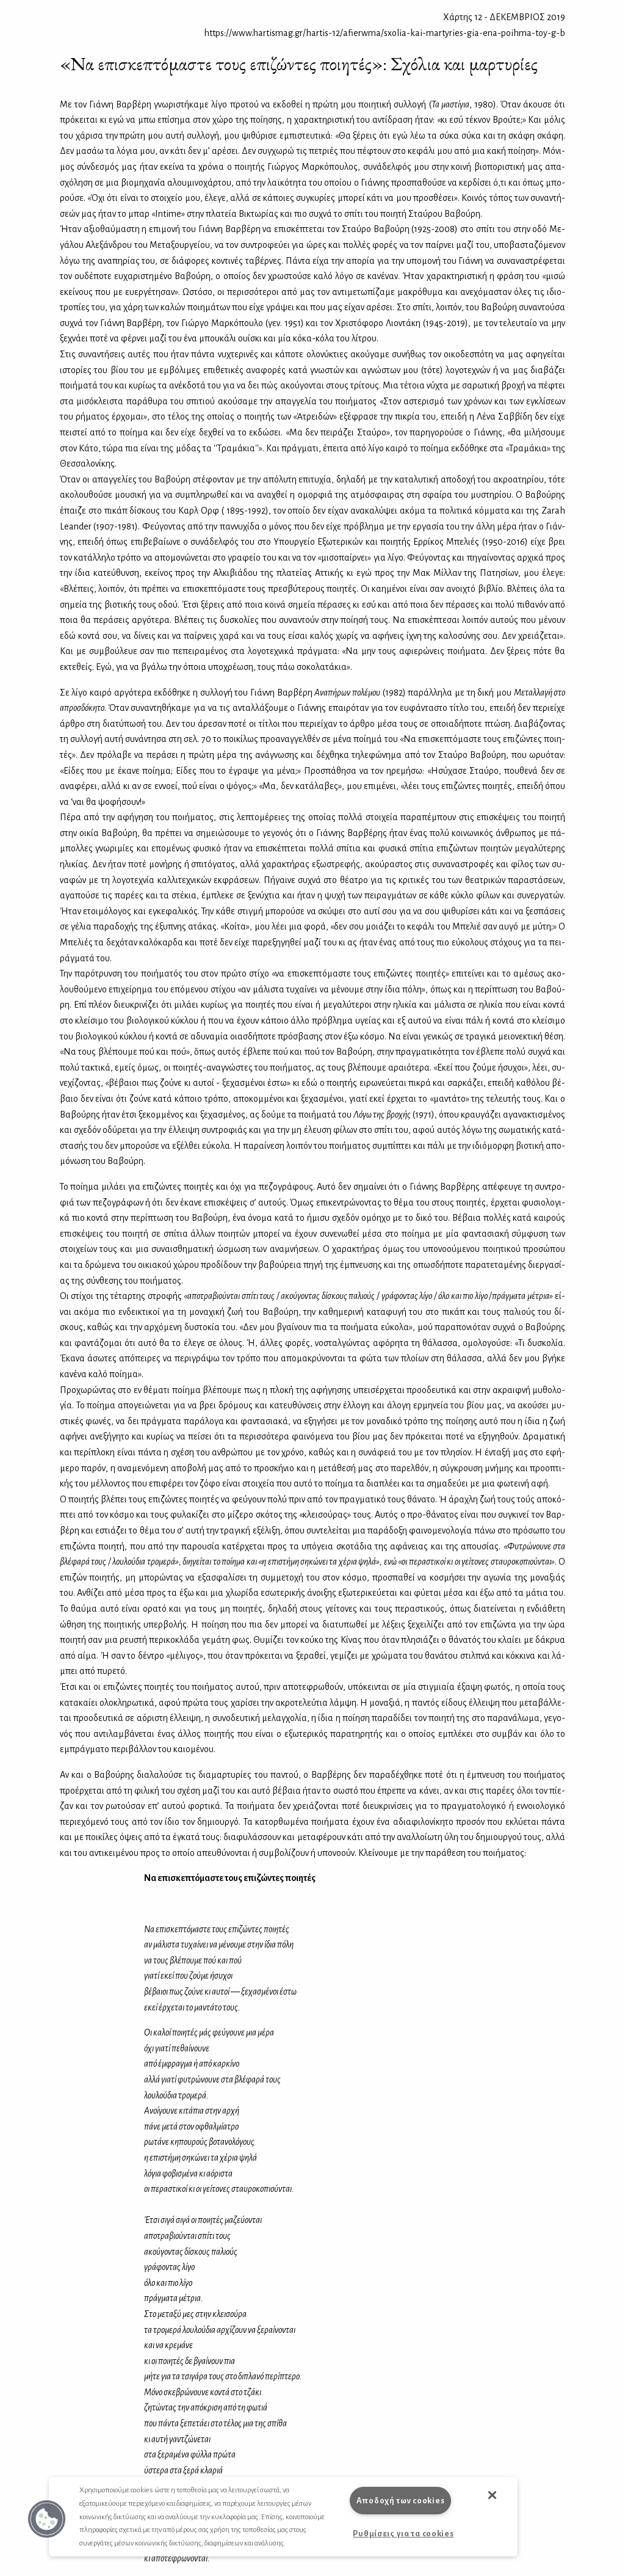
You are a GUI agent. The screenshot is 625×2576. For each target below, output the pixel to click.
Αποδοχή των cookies (400, 2500)
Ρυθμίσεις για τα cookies (403, 2533)
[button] (47, 2519)
